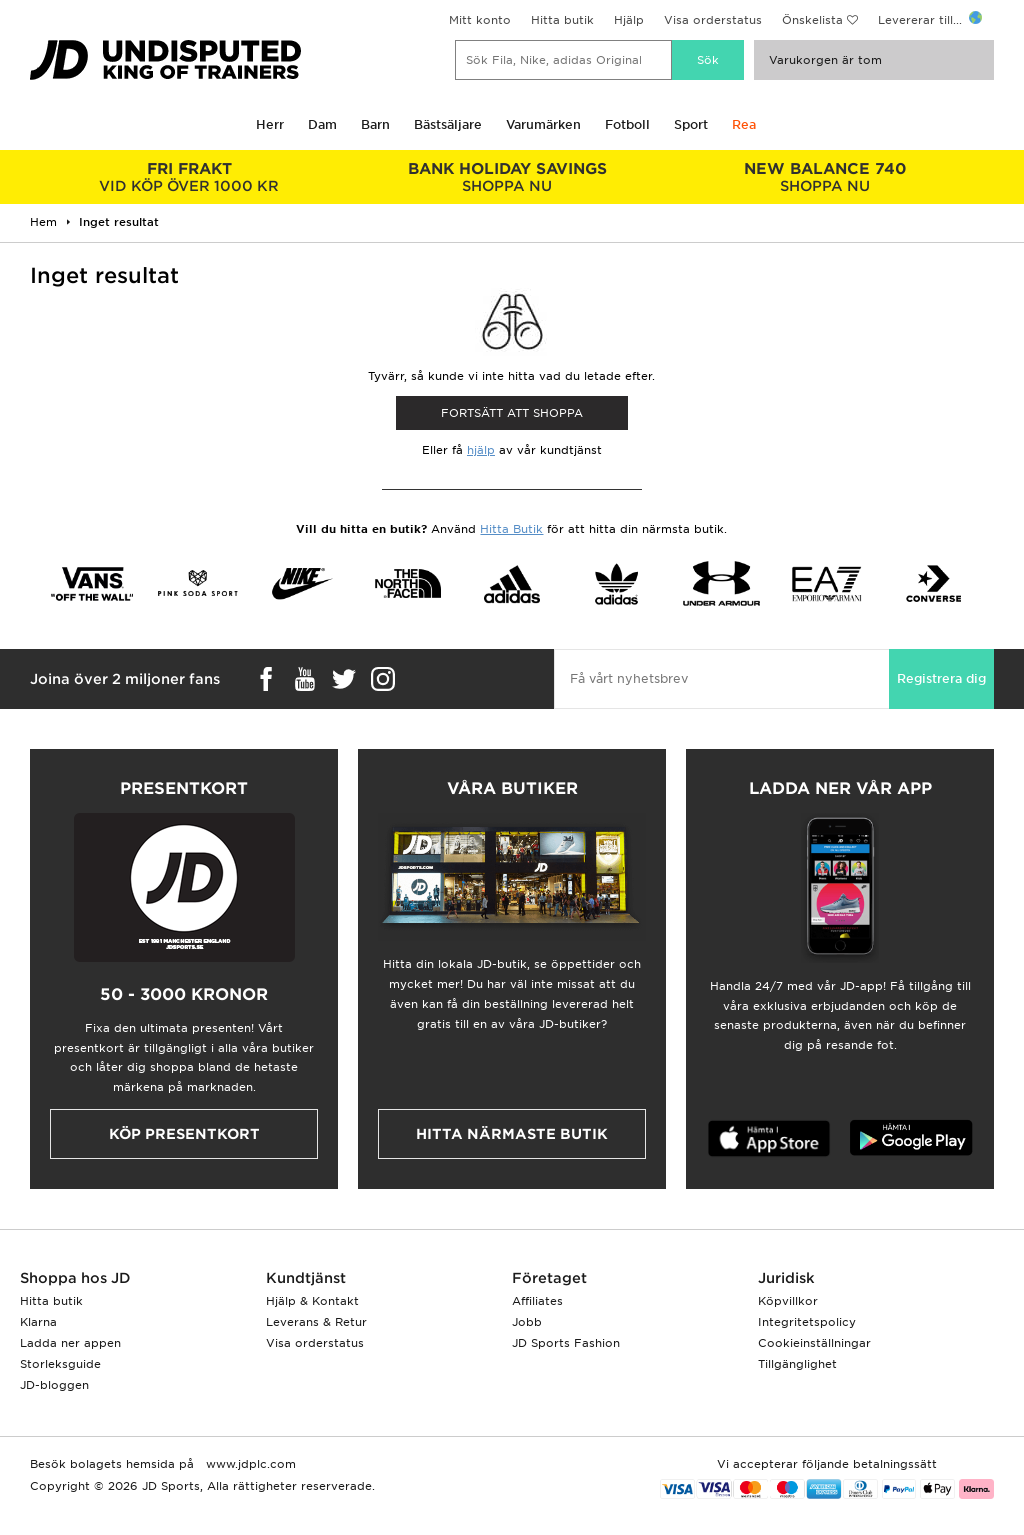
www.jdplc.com (249, 1464)
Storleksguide (60, 1364)
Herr (270, 124)
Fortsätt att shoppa (512, 413)
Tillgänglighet (797, 1364)
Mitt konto (480, 20)
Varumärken (543, 124)
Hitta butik (562, 20)
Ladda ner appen (70, 1343)
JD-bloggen (54, 1385)
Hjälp (629, 20)
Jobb (527, 1322)
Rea (744, 124)
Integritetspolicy (807, 1322)
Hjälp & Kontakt (312, 1301)
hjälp (481, 450)
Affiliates (537, 1301)
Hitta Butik (511, 529)
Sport (691, 124)
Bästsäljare (448, 124)
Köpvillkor (788, 1301)
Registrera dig (941, 678)
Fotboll (627, 124)
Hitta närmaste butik (512, 1134)
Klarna (38, 1322)
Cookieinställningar (814, 1343)
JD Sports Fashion (566, 1343)
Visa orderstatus (713, 20)
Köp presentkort (184, 1134)
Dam (322, 124)
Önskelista (812, 20)
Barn (375, 124)
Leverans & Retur (316, 1322)
